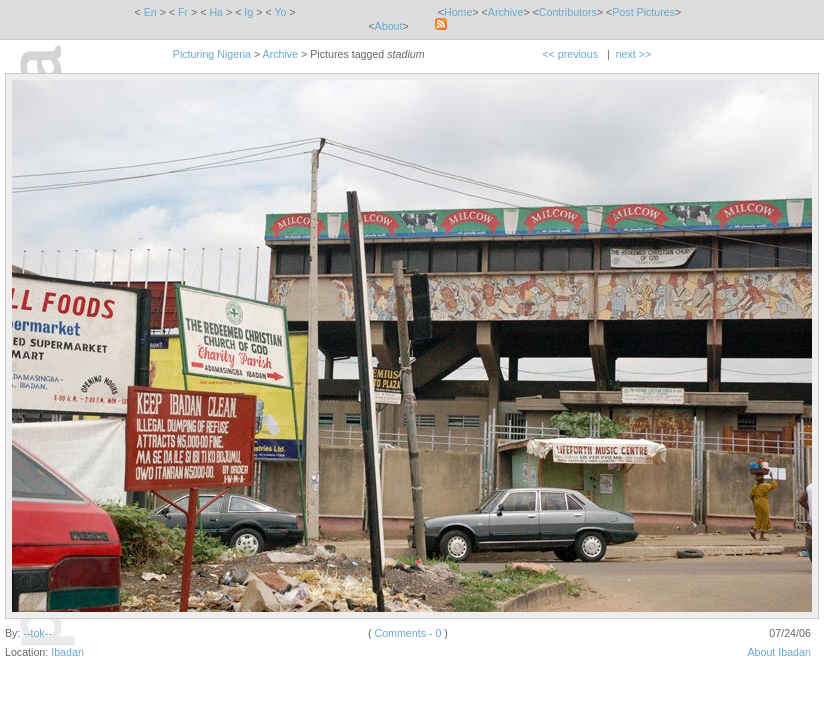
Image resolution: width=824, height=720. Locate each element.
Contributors (568, 12)
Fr (183, 12)
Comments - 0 (407, 633)
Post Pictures (643, 12)
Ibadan (67, 652)
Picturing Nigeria (212, 54)
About (389, 26)
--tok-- (37, 633)
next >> (634, 54)
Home (458, 12)
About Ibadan (778, 652)
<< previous (570, 54)
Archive (506, 12)
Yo (280, 12)
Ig (248, 12)
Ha (216, 12)
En (150, 12)
